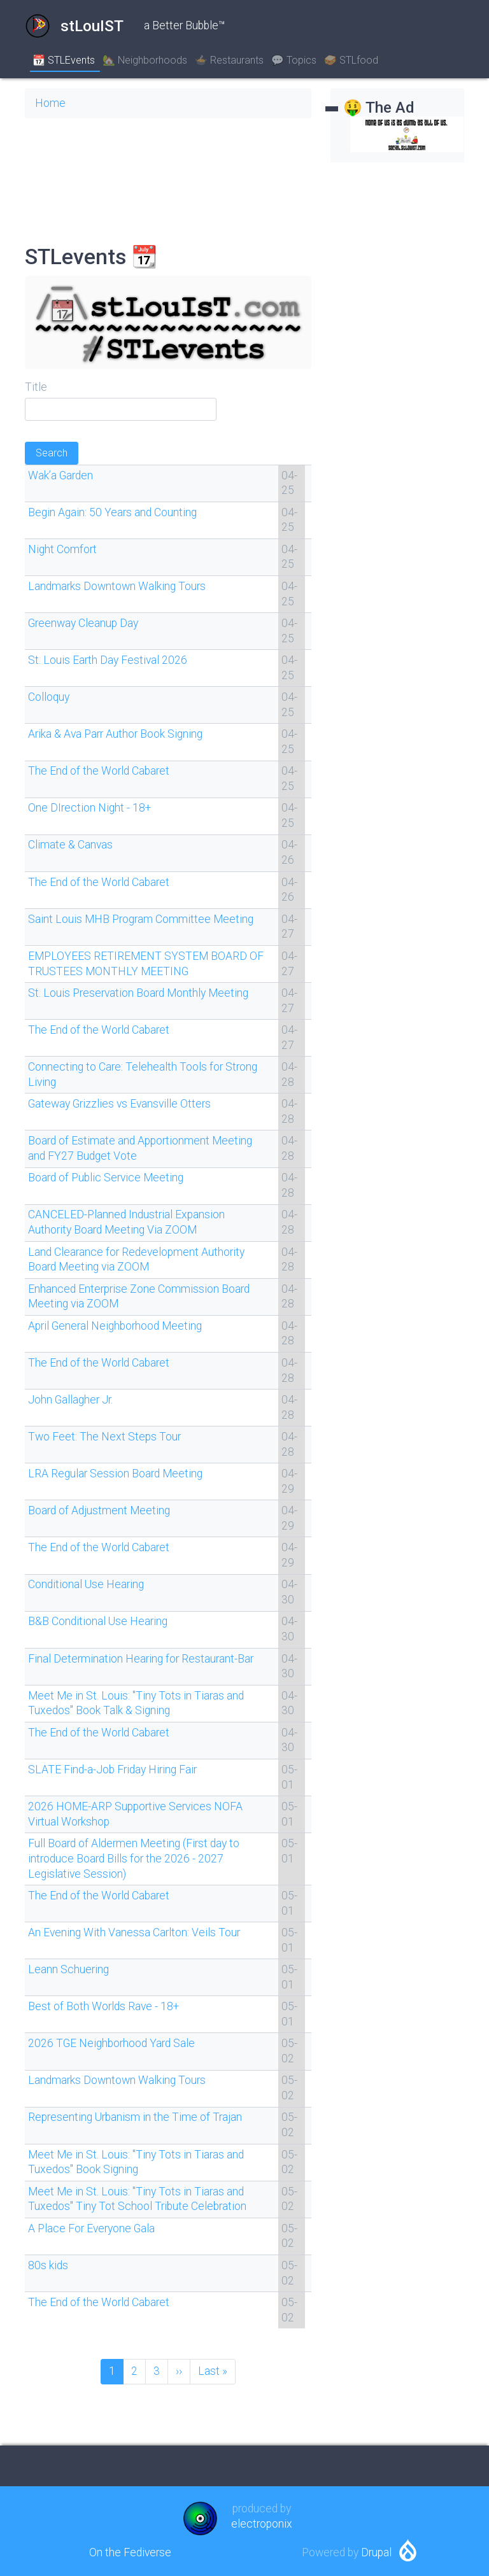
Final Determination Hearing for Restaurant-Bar (140, 1658)
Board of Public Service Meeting (105, 1177)
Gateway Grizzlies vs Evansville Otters (119, 1103)
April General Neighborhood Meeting (115, 1326)
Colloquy (48, 697)
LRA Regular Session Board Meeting (115, 1473)
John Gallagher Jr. (70, 1399)
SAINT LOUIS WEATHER (168, 176)
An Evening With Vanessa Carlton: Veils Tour (134, 1932)
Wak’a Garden (60, 475)
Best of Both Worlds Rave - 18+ (103, 2006)
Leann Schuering (68, 1969)
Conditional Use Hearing (86, 1584)
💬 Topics (293, 60)
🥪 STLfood (351, 60)
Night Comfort (62, 549)
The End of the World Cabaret (98, 770)
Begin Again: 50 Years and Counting (112, 512)
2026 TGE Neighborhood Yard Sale (111, 2043)
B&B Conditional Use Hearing (97, 1621)
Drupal (376, 2552)
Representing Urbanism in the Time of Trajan (135, 2117)
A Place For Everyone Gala (91, 2228)
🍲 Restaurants (229, 60)
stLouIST (74, 26)
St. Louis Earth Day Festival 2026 (107, 660)
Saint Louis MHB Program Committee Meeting (140, 919)
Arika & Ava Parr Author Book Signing (115, 734)
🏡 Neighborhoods (145, 60)
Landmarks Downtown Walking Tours (117, 586)
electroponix (261, 2523)
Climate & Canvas (70, 844)
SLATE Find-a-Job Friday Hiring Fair (112, 1769)
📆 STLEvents (63, 60)
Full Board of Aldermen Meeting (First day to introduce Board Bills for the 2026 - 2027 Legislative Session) (133, 1858)
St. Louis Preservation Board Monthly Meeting (138, 993)
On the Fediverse (130, 2552)
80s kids (48, 2265)
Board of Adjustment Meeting (99, 1510)
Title (36, 387)
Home (50, 103)
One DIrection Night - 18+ (89, 807)
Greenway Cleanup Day (83, 623)
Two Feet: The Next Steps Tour (104, 1436)
